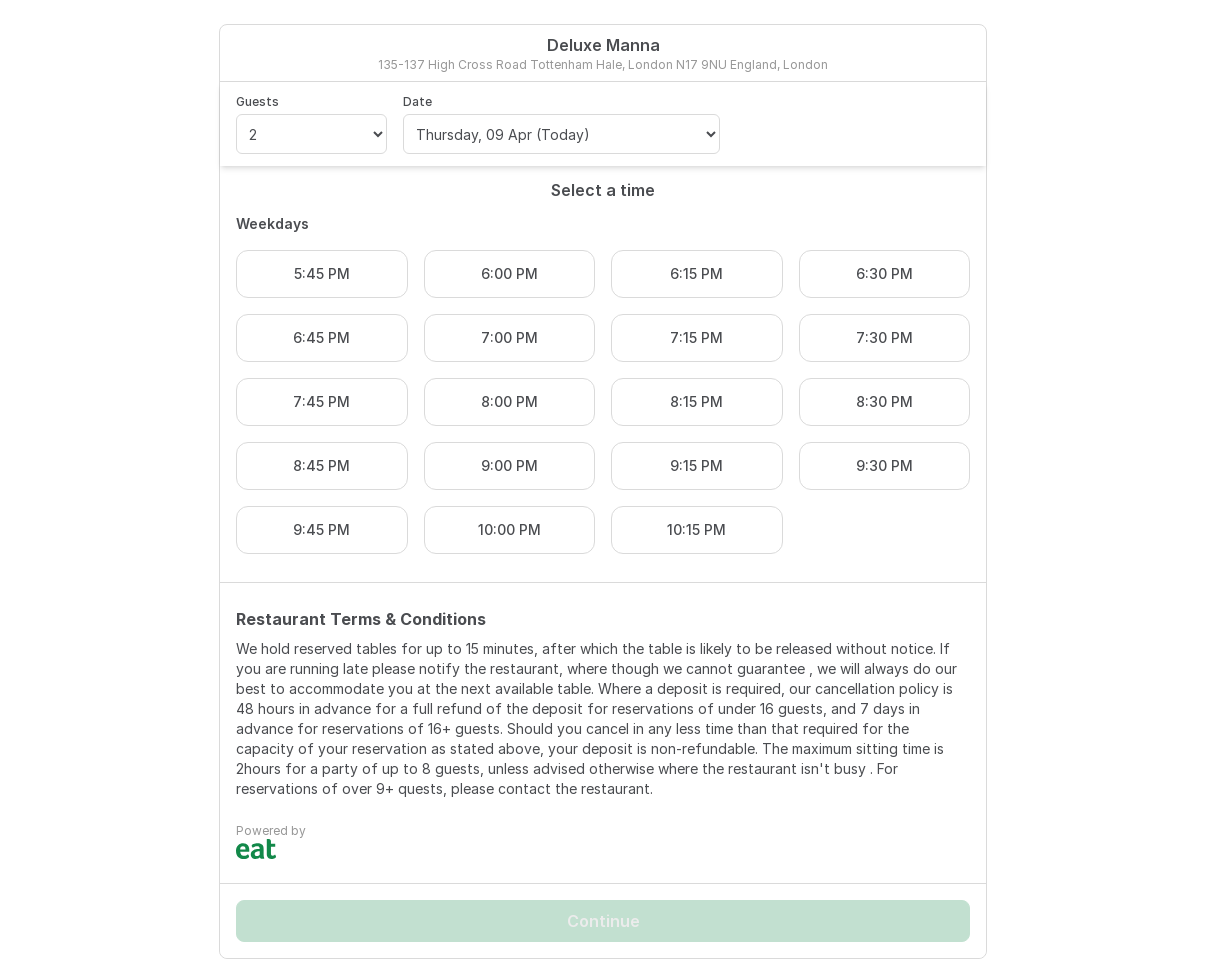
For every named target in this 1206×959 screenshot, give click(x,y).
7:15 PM (696, 337)
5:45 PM (322, 273)
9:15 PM (696, 465)
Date (417, 101)
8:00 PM (509, 401)
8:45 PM (321, 465)
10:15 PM (696, 529)
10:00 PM (509, 529)
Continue (603, 921)
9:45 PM (321, 529)
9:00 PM (509, 465)
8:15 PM (696, 401)
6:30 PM (884, 273)
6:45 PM (321, 337)
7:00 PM (509, 337)
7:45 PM (321, 401)
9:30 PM (884, 465)
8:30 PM (884, 401)
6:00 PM (509, 273)
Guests (257, 101)
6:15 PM (696, 273)
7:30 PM (884, 337)
